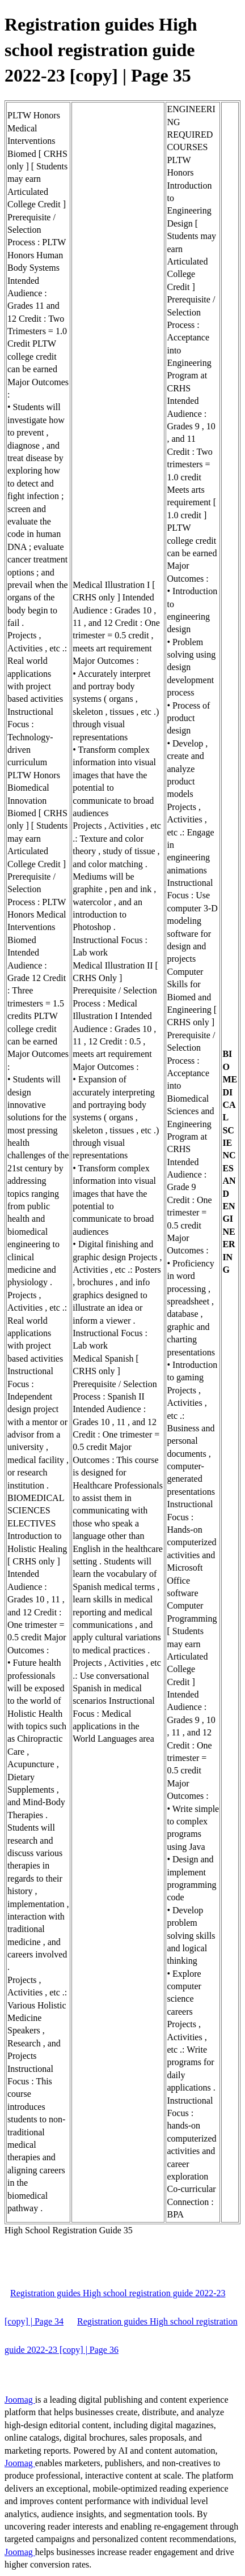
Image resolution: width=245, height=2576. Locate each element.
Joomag (20, 2399)
